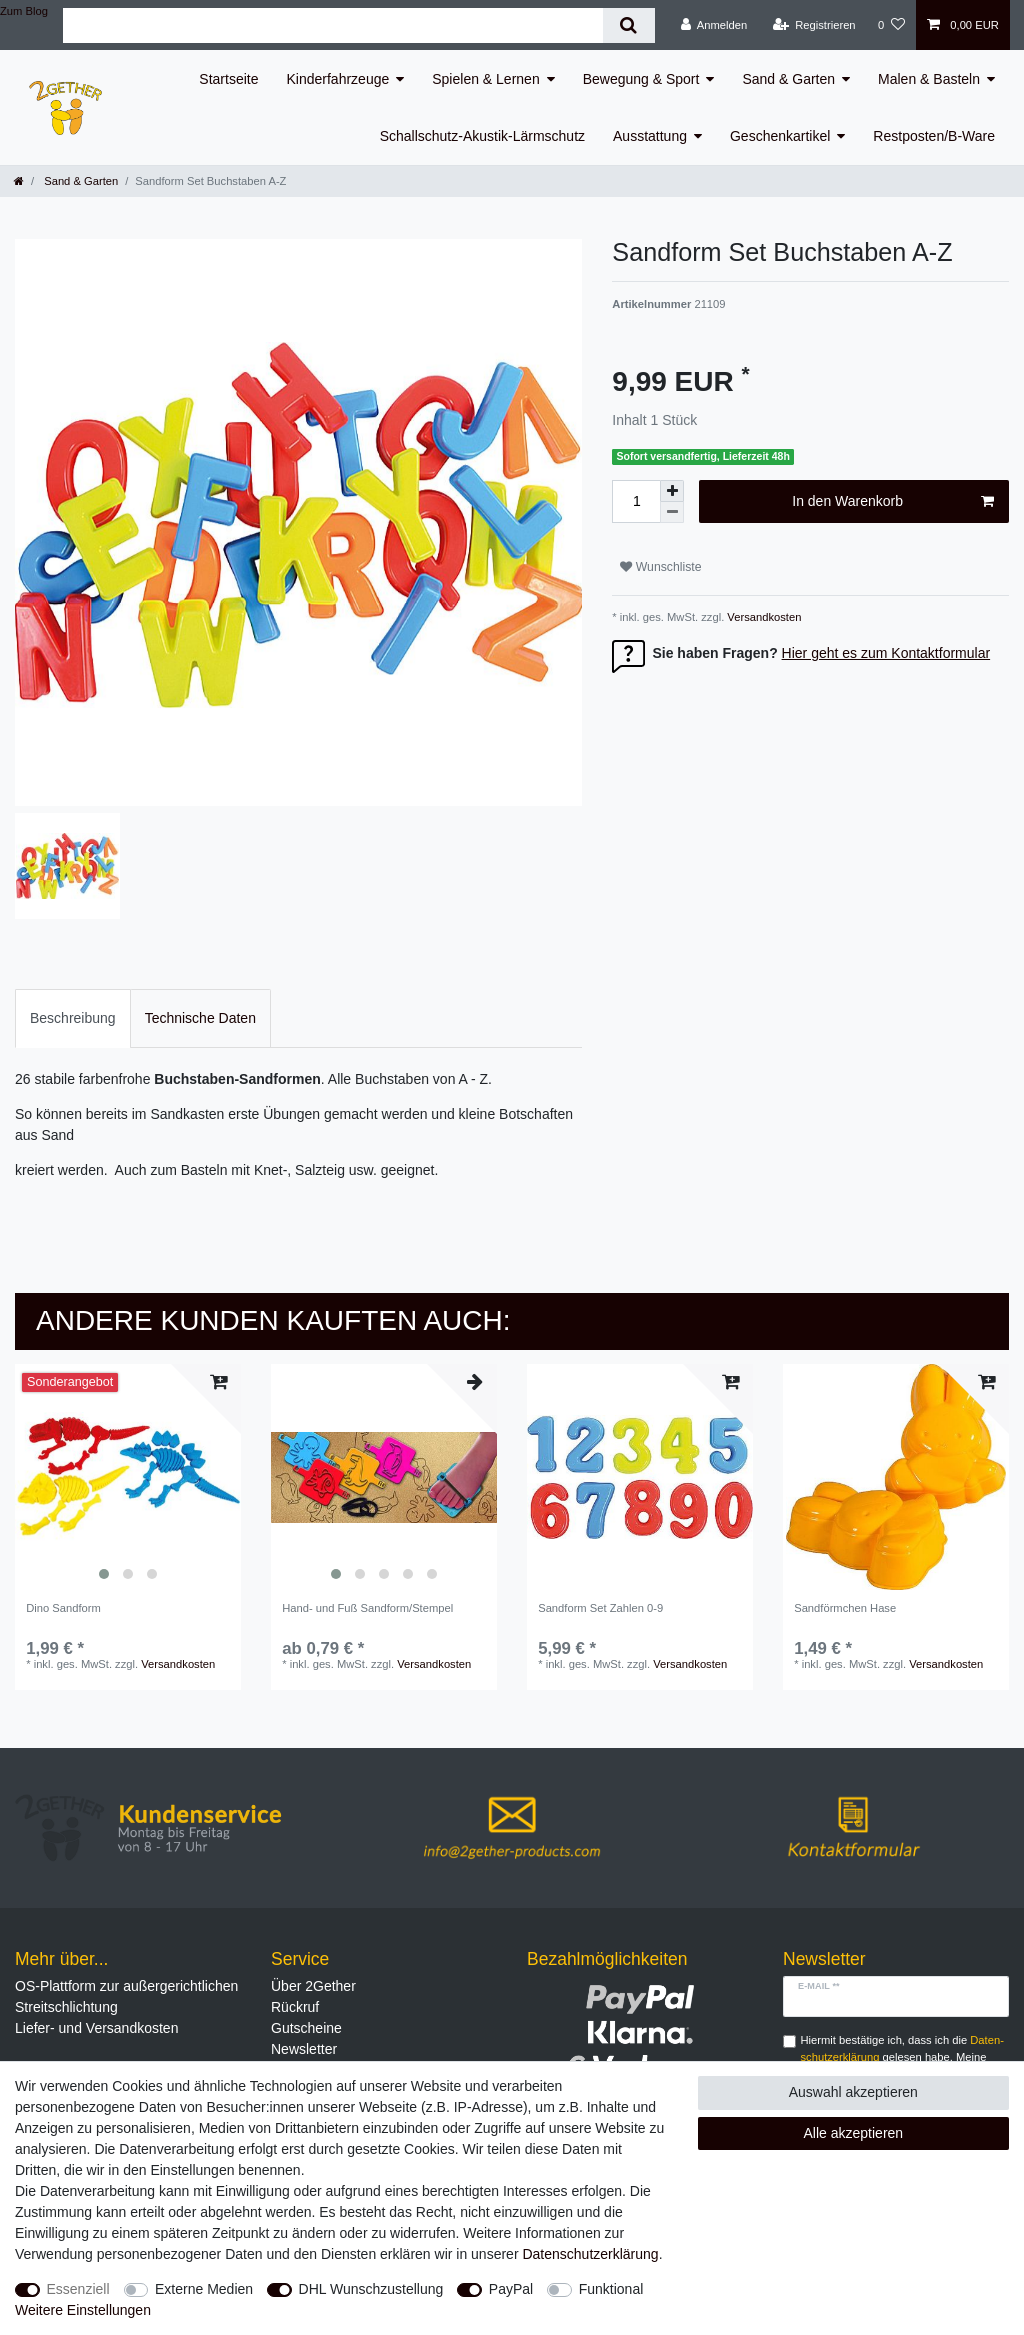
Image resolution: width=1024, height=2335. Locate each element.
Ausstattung (650, 136)
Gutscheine (306, 2028)
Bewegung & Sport (641, 79)
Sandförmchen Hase (845, 1608)
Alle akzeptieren (854, 2133)
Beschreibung (73, 1018)
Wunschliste (660, 567)
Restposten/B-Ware (934, 136)
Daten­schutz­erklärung (590, 2254)
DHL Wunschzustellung (371, 2289)
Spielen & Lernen (485, 79)
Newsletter (304, 2049)
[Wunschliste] (891, 25)
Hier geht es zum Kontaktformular (886, 653)
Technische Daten (200, 1018)
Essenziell (78, 2289)
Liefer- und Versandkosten (96, 2028)
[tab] (73, 1018)
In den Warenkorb (893, 502)
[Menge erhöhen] (672, 491)
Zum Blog (24, 11)
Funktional (611, 2289)
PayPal (511, 2289)
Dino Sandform (63, 1608)
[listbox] (128, 1477)
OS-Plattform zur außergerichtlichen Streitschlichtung (126, 1996)
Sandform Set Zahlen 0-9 (600, 1608)
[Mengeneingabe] (636, 501)
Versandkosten (762, 617)
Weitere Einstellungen (83, 2310)
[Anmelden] (714, 25)
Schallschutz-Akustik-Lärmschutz (482, 136)
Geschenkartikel (780, 136)
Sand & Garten (788, 79)
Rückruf (295, 2007)
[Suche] (628, 25)
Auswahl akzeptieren (853, 2092)
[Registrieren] (813, 25)
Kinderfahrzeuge (338, 79)
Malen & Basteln (929, 79)
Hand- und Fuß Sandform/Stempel (367, 1608)
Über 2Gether (313, 1986)
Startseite (228, 79)
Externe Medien (204, 2289)
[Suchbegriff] (333, 25)
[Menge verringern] (672, 512)
